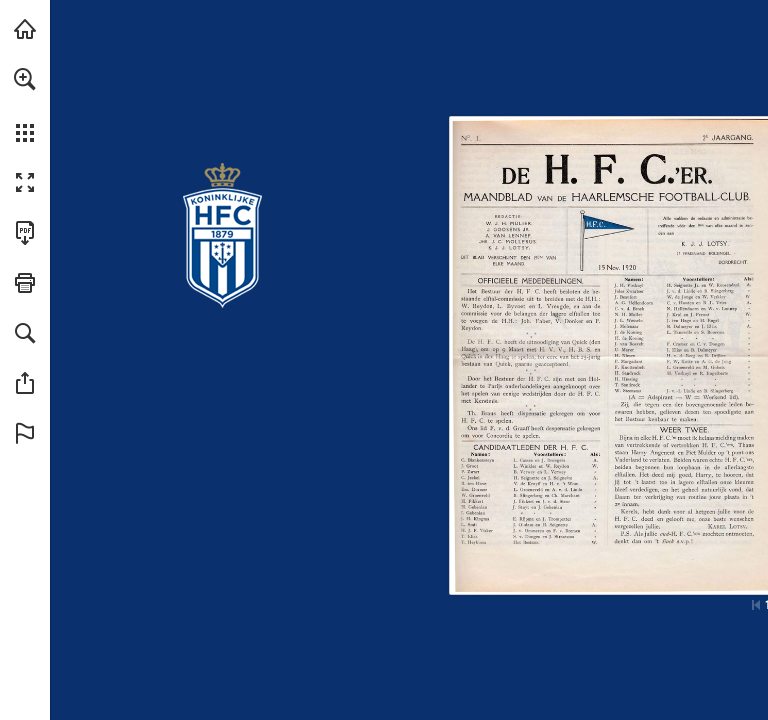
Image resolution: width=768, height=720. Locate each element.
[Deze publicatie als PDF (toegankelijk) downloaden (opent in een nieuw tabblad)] (25, 233)
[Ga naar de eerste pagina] (756, 605)
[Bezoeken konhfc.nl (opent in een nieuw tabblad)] (25, 29)
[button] (25, 79)
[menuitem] (25, 105)
